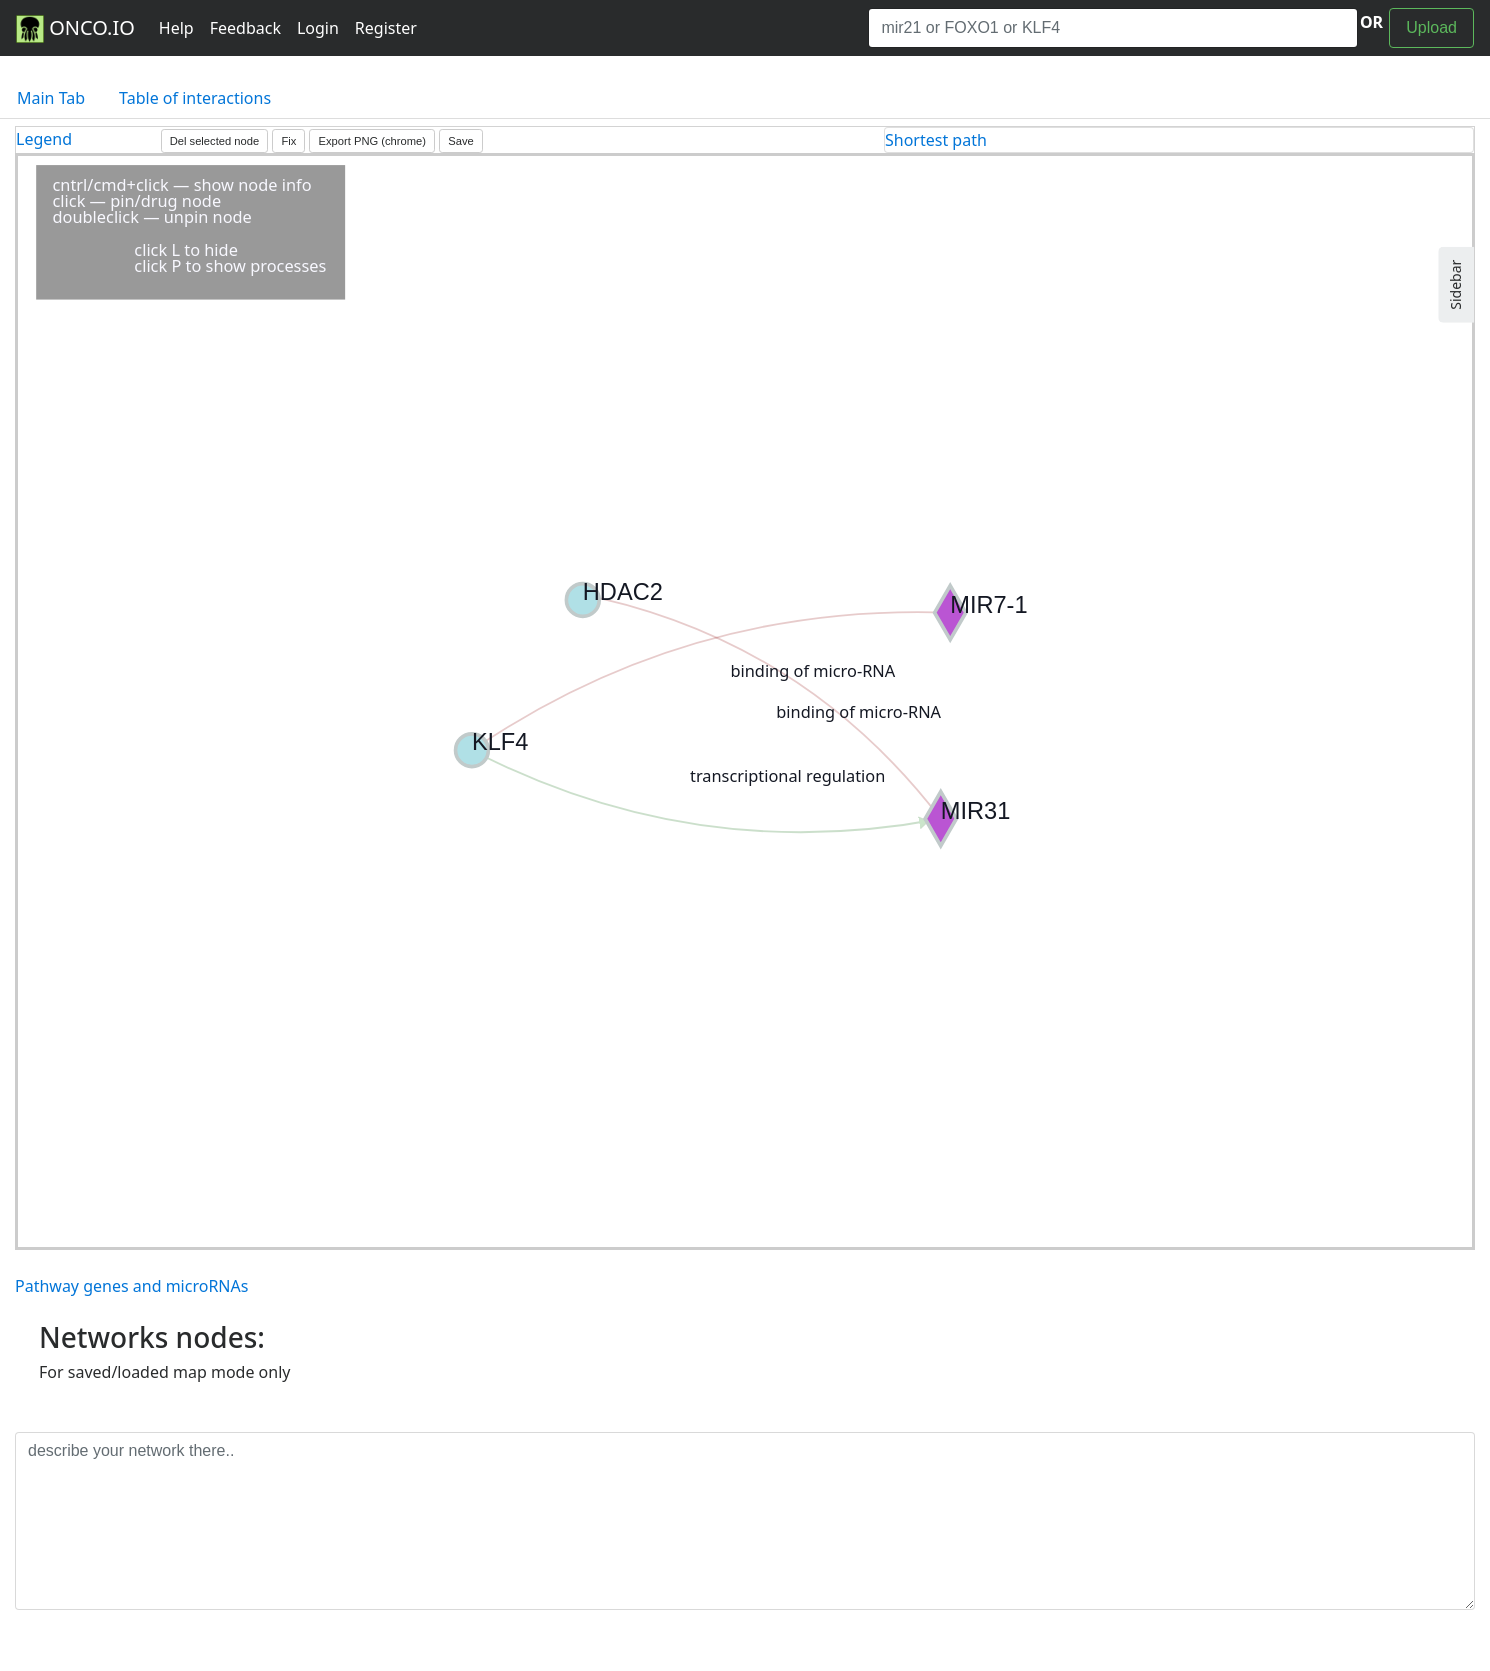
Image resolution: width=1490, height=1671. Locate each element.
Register (386, 28)
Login (318, 28)
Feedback (245, 28)
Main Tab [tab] (51, 98)
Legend (44, 139)
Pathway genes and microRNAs (131, 1286)
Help (176, 28)
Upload (1431, 27)
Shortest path (936, 140)
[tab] (1179, 140)
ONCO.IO (75, 29)
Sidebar (1455, 285)
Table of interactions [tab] (195, 98)
